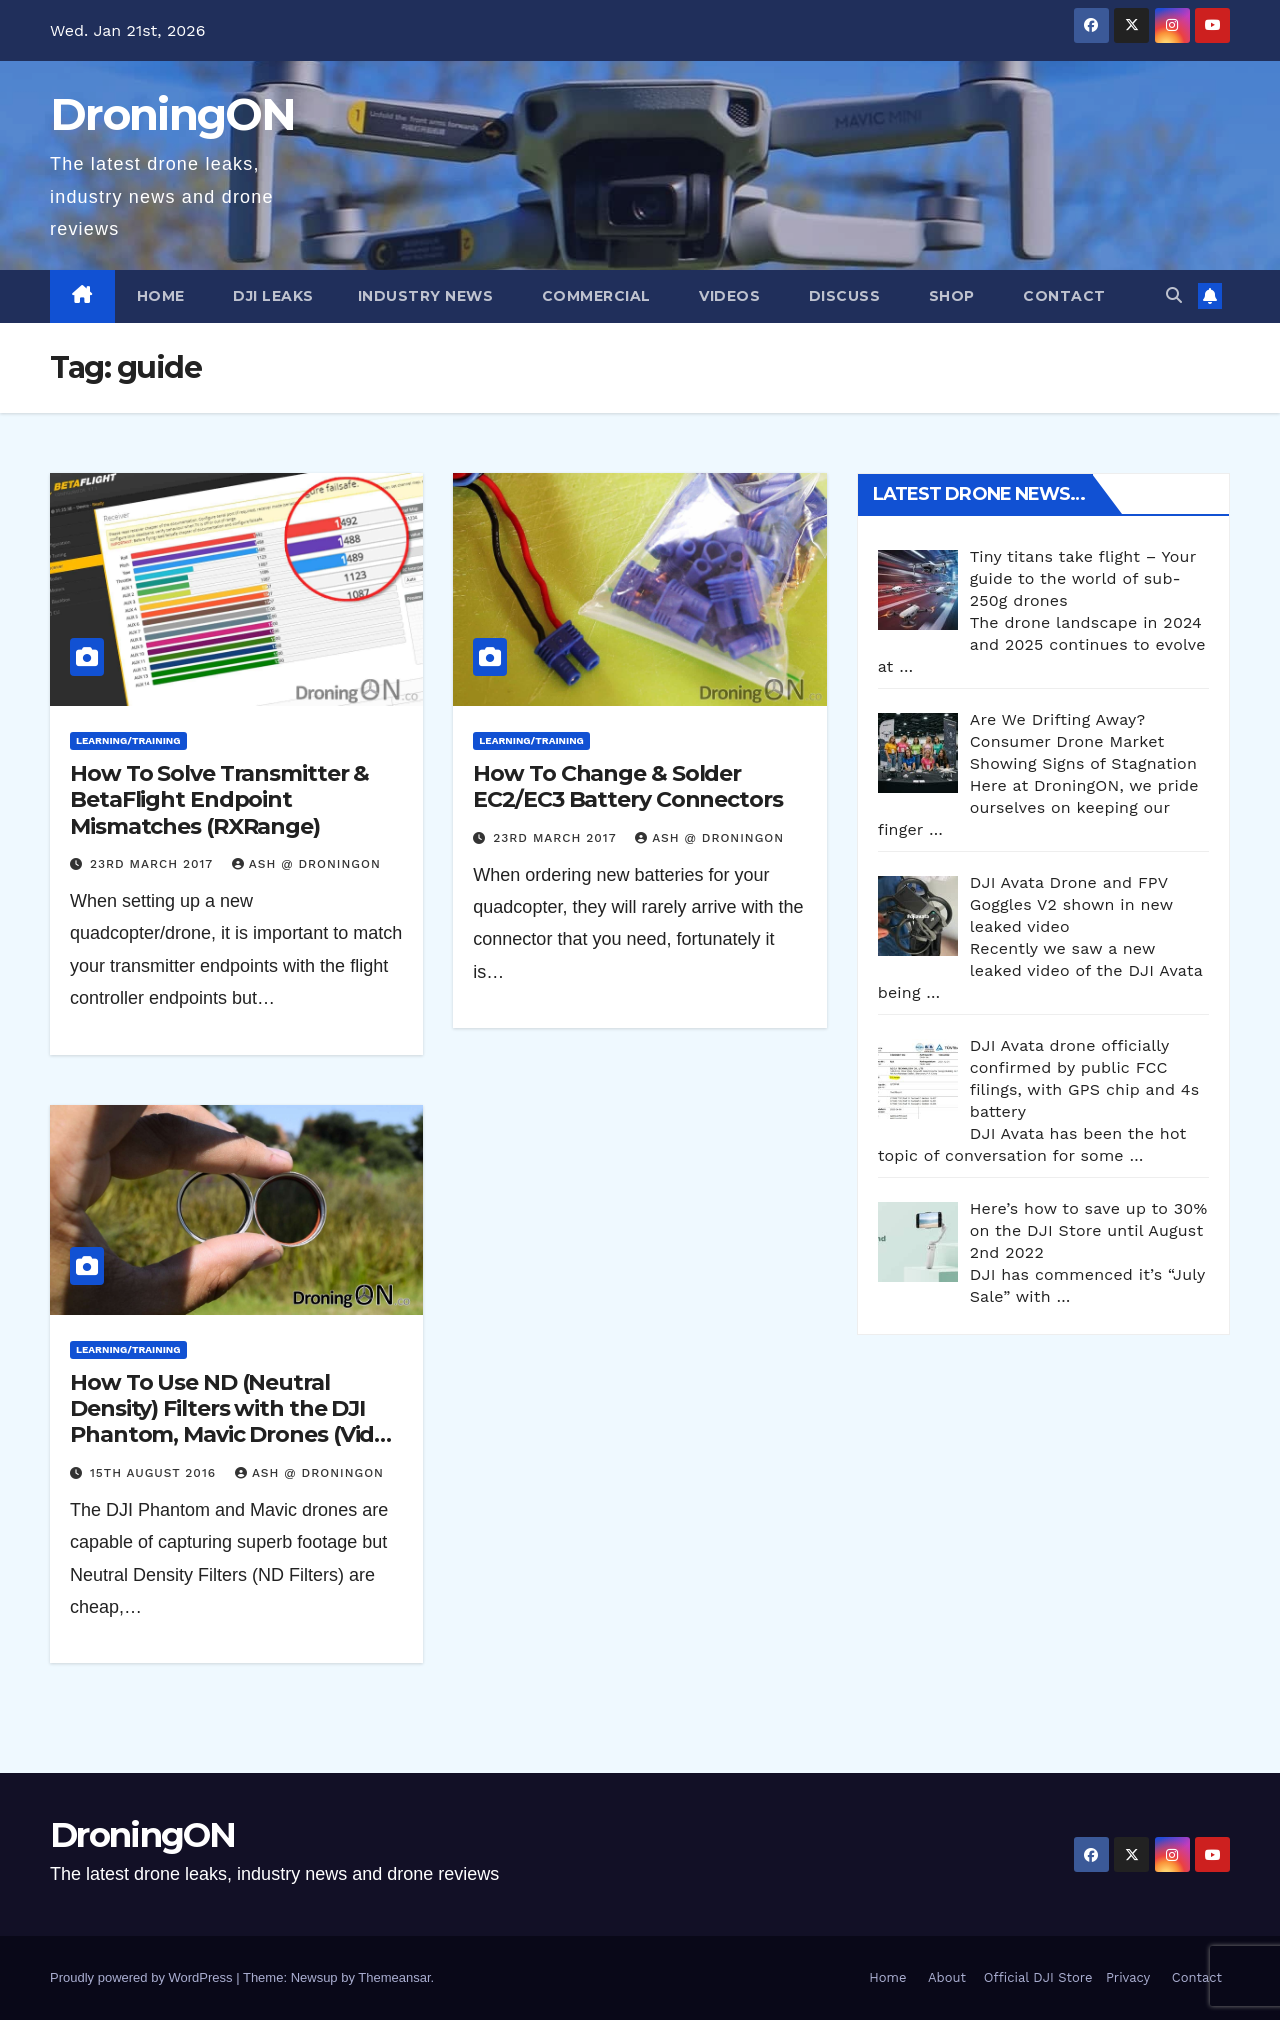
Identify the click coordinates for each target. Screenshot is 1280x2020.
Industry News (426, 296)
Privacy (1128, 1977)
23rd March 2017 (154, 864)
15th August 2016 (155, 1473)
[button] (1174, 295)
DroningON (173, 114)
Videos (728, 296)
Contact (1062, 296)
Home (161, 296)
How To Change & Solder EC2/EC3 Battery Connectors (627, 786)
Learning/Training (128, 740)
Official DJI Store (1035, 1977)
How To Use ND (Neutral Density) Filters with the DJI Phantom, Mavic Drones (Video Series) (235, 1422)
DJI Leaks (271, 296)
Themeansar (394, 1977)
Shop (949, 296)
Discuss (842, 296)
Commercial (594, 296)
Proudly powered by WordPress (143, 1977)
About (947, 1977)
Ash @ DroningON (306, 864)
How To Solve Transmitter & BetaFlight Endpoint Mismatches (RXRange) (219, 800)
